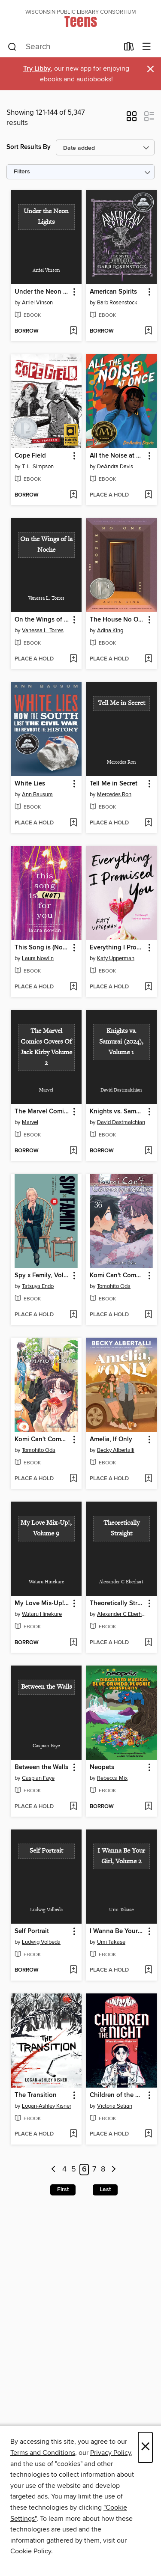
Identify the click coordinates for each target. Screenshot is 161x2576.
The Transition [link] (36, 2095)
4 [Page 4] (64, 2169)
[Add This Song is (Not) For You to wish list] (73, 987)
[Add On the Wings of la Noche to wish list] (73, 659)
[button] (131, 119)
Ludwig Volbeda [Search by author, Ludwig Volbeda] (41, 1942)
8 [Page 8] (103, 2169)
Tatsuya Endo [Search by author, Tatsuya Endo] (38, 1286)
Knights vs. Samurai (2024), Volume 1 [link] (117, 1111)
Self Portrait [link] (32, 1931)
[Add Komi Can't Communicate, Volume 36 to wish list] (148, 1315)
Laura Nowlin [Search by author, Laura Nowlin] (38, 958)
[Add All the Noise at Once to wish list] (148, 495)
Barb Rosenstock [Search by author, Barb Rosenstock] (117, 302)
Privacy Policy (110, 2452)
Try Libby (37, 68)
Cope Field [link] (30, 456)
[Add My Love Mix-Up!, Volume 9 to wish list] (73, 1642)
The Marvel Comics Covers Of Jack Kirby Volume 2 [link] (42, 1111)
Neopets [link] (102, 1767)
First (63, 2189)
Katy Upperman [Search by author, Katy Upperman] (115, 958)
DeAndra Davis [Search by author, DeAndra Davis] (115, 466)
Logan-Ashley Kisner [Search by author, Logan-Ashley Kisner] (46, 2106)
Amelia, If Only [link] (111, 1439)
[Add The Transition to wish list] (73, 2134)
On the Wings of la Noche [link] (42, 620)
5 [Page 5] (73, 2169)
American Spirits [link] (113, 292)
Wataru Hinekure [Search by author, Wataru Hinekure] (42, 1614)
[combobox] (63, 47)
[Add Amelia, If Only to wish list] (148, 1478)
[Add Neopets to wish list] (148, 1806)
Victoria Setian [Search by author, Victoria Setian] (114, 2106)
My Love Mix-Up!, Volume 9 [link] (42, 1603)
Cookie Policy (30, 2551)
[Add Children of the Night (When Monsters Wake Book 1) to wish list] (148, 2134)
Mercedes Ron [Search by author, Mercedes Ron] (114, 794)
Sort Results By (28, 147)
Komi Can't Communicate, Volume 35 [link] (42, 1439)
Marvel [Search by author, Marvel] (30, 1122)
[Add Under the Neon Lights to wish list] (73, 331)
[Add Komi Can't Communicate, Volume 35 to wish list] (73, 1478)
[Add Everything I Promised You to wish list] (148, 987)
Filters (22, 172)
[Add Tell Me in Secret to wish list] (148, 823)
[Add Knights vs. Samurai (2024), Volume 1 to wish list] (148, 1151)
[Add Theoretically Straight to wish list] (148, 1642)
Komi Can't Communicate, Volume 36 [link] (117, 1275)
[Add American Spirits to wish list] (148, 331)
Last (105, 2189)
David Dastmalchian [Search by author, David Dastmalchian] (121, 1122)
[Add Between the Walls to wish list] (73, 1806)
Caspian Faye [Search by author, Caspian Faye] (38, 1778)
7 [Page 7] (94, 2169)
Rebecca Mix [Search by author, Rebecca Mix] (112, 1778)
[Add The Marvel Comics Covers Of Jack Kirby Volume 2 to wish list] (73, 1151)
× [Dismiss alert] (150, 69)
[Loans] (129, 48)
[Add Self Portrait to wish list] (73, 1970)
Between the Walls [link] (41, 1767)
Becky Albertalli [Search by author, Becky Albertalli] (115, 1450)
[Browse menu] (147, 47)
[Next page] (113, 2169)
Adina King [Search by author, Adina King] (110, 630)
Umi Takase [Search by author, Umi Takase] (111, 1942)
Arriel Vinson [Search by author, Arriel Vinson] (37, 302)
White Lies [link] (30, 784)
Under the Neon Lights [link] (42, 292)
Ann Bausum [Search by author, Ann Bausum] (37, 794)
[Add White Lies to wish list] (73, 823)
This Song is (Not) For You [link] (42, 948)
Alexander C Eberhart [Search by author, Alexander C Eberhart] (122, 1614)
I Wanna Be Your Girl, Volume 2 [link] (117, 1931)
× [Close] (145, 2447)
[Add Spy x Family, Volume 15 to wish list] (73, 1315)
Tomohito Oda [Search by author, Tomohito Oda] (114, 1286)
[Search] (12, 47)
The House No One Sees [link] (117, 620)
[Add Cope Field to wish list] (73, 495)
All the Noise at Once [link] (117, 456)
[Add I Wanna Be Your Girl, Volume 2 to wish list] (148, 1970)
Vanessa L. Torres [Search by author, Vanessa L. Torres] (43, 630)
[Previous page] (53, 2169)
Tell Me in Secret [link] (113, 784)
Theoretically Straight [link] (117, 1603)
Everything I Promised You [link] (117, 948)
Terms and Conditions (42, 2452)
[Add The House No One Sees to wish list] (148, 659)
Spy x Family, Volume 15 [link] (42, 1275)
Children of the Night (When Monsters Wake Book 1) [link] (117, 2095)
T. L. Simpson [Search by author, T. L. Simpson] (38, 466)
